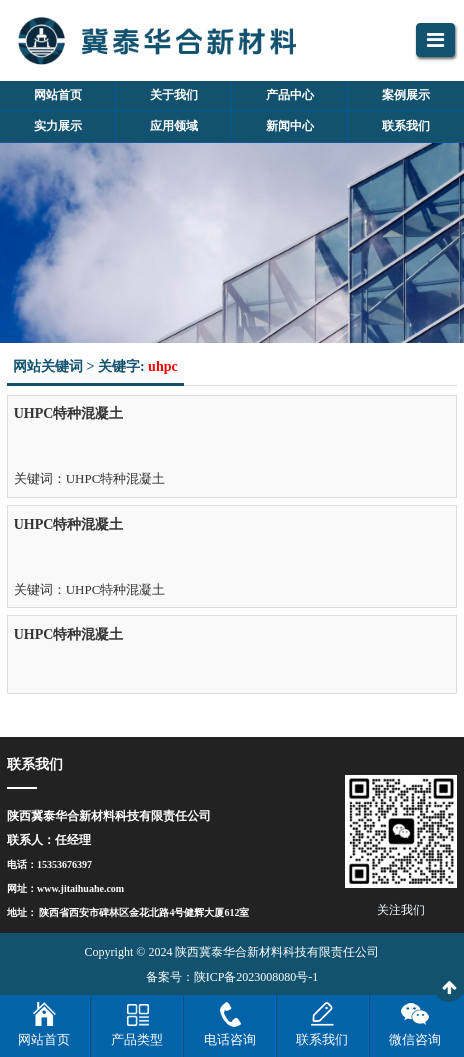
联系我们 (322, 1039)
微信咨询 (415, 1039)
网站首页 (44, 1039)
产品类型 (137, 1039)
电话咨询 (230, 1039)
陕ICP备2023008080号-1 (256, 977)
